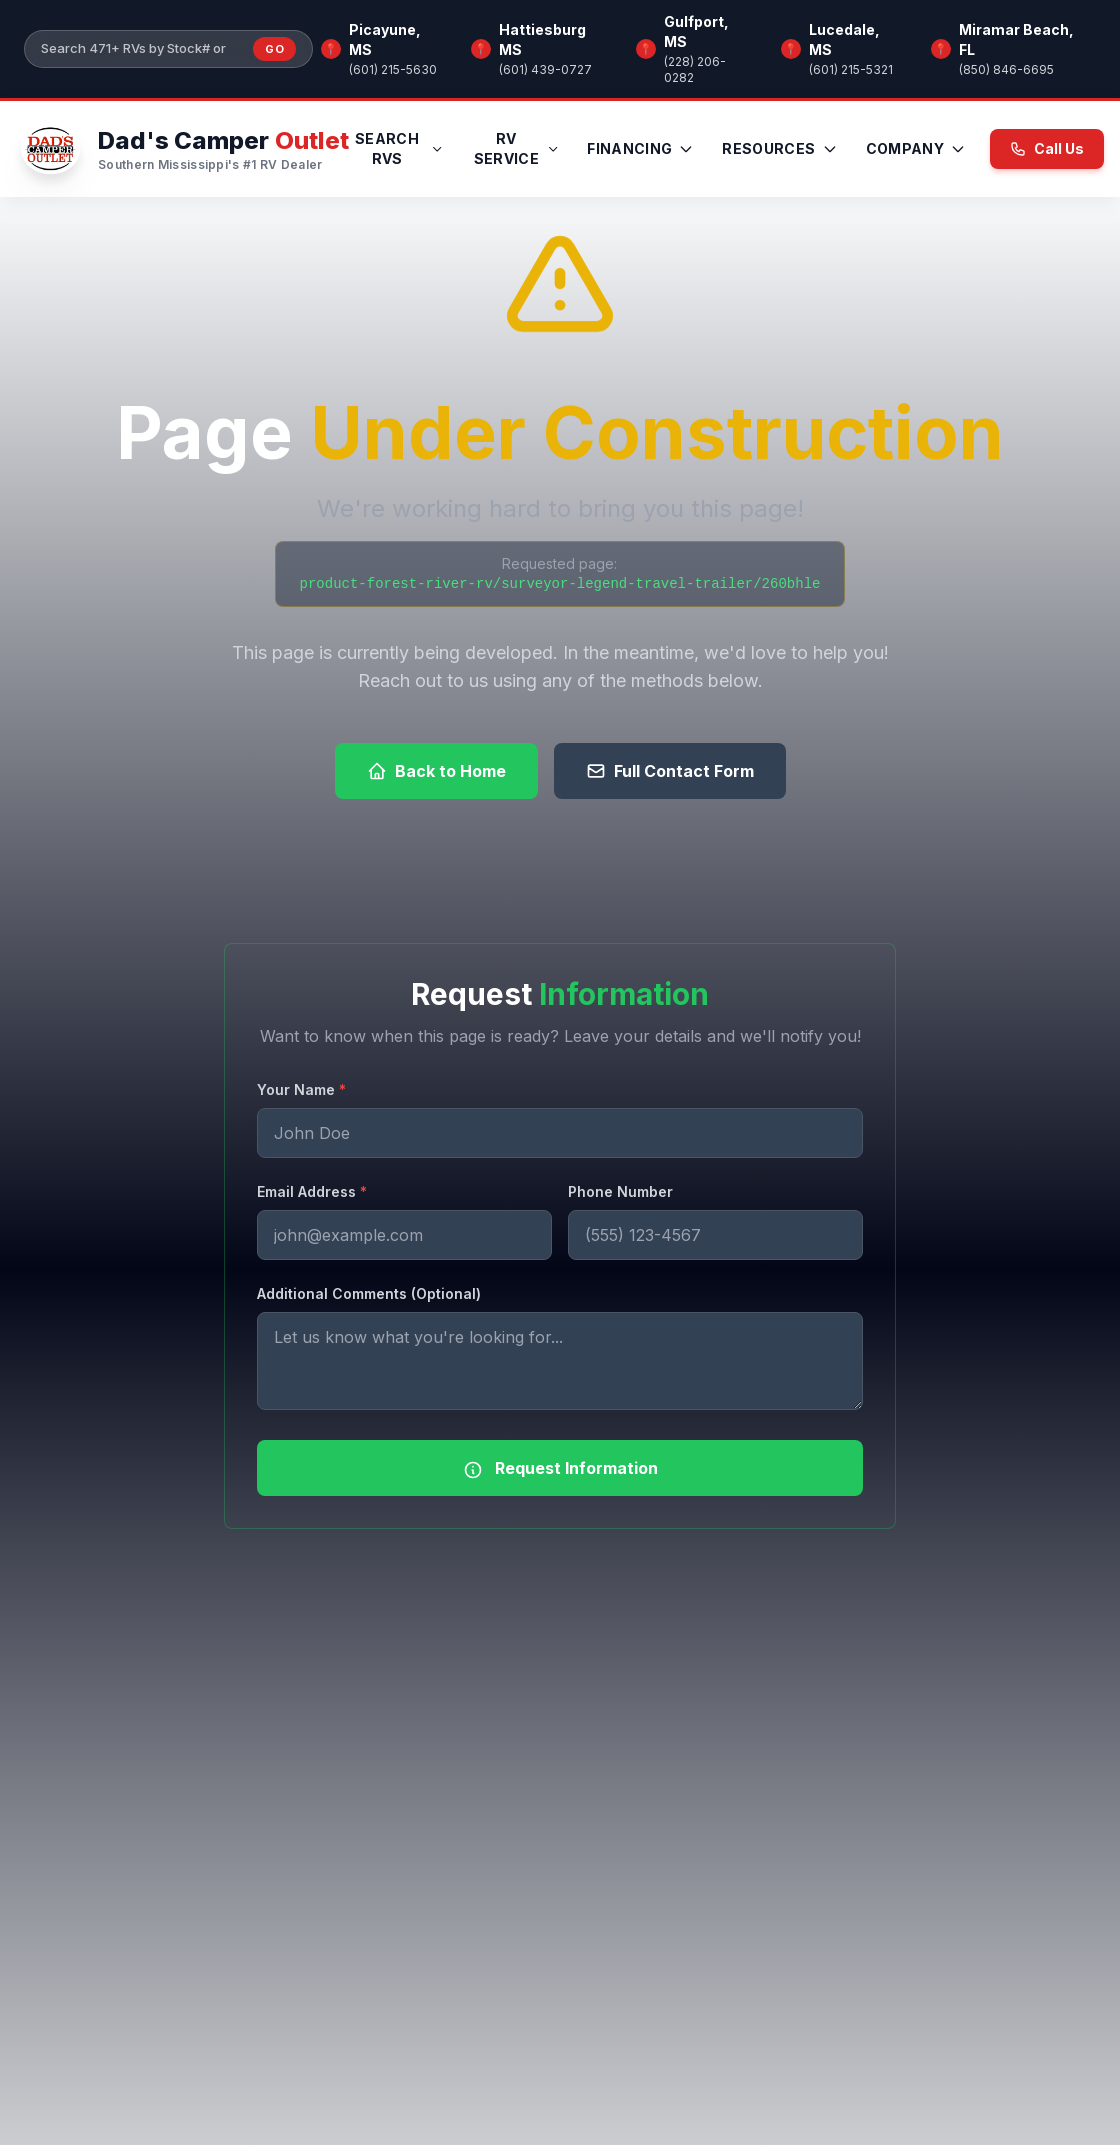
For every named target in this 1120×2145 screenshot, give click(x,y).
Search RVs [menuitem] (399, 148)
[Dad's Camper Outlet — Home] (182, 149)
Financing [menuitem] (640, 148)
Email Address (312, 1191)
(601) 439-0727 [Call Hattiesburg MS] (545, 69)
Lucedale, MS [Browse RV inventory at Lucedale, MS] (844, 39)
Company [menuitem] (916, 148)
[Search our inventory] (141, 49)
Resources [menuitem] (779, 148)
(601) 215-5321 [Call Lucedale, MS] (851, 69)
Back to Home (436, 771)
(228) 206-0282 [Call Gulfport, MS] (695, 69)
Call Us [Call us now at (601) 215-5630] (1047, 148)
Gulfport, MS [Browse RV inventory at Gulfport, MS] (696, 31)
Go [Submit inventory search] (274, 49)
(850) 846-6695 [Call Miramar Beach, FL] (1006, 69)
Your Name (301, 1089)
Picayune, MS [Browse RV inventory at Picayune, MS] (385, 39)
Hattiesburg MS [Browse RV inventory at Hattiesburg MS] (542, 39)
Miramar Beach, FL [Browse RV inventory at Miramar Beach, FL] (1016, 39)
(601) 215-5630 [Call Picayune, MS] (393, 69)
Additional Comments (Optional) (369, 1293)
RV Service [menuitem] (517, 148)
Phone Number (620, 1191)
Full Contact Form (670, 771)
